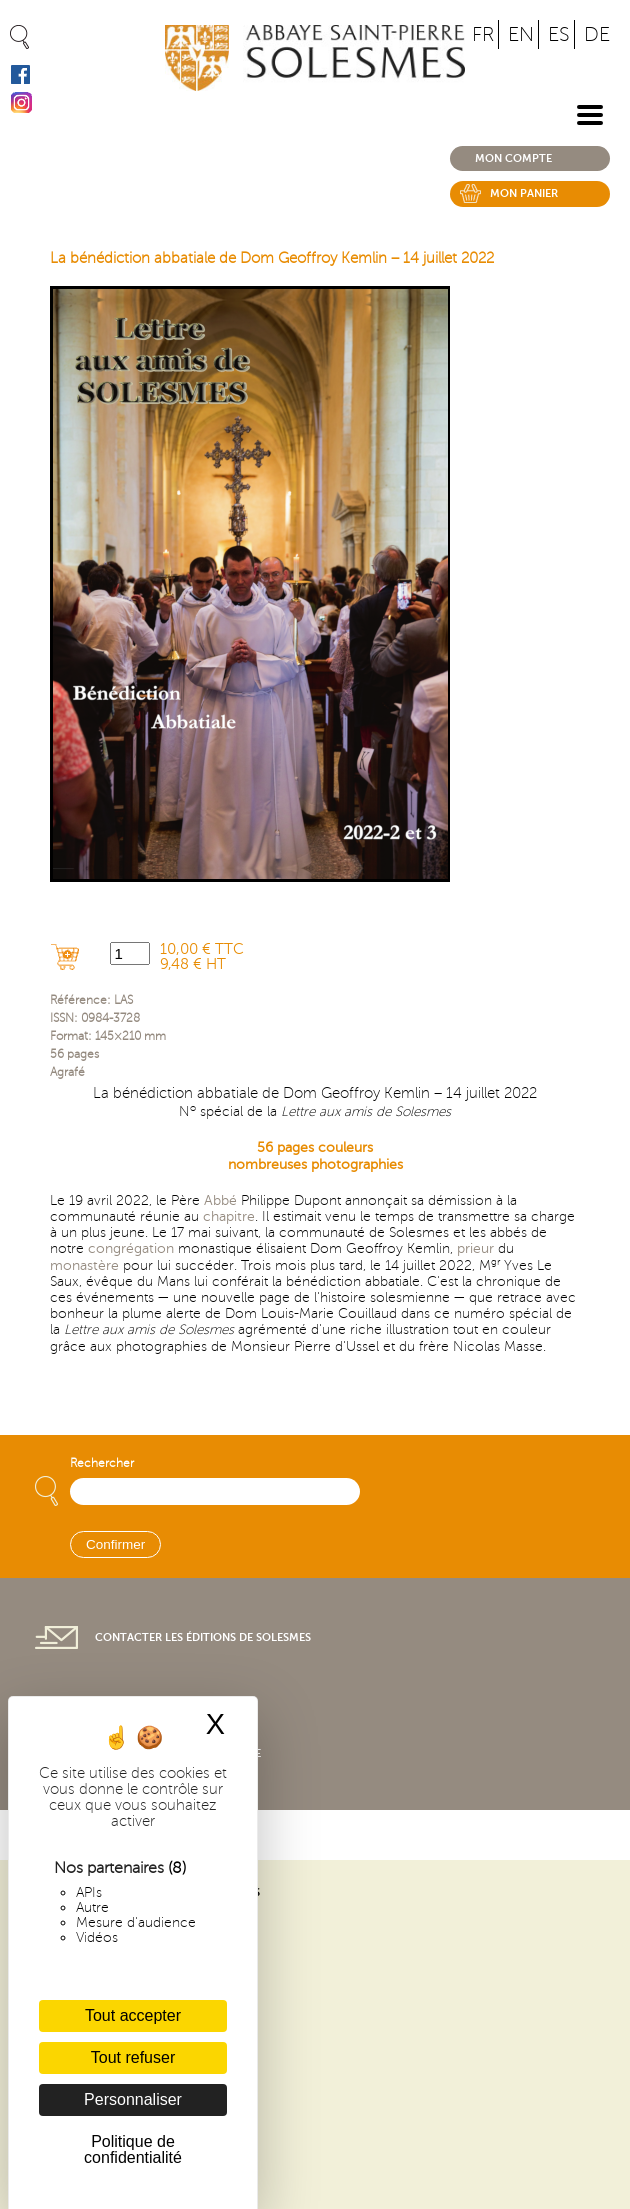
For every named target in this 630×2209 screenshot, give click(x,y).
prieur (475, 1248)
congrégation (131, 1248)
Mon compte (513, 158)
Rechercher (102, 1463)
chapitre (229, 1216)
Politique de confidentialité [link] (133, 2149)
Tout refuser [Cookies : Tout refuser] (133, 2057)
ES (559, 34)
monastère (84, 1265)
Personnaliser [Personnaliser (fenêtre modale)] (133, 2099)
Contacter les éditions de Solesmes (203, 1637)
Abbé (220, 1200)
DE (597, 34)
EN (521, 34)
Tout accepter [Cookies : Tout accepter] (133, 2015)
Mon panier (524, 193)
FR (483, 34)
